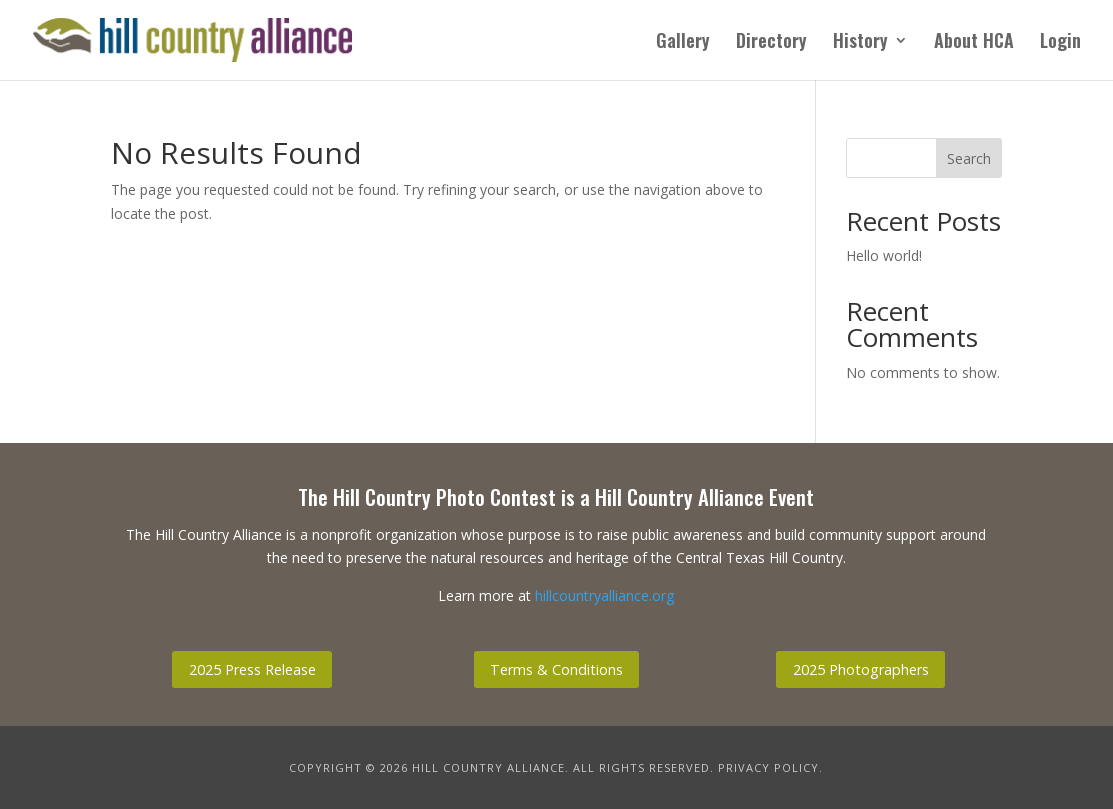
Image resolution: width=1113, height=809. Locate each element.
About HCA (974, 43)
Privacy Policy (768, 767)
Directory (771, 43)
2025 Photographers (861, 669)
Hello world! (884, 255)
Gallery (683, 43)
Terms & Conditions (556, 669)
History (860, 43)
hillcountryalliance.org (604, 595)
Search (969, 158)
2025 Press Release (252, 669)
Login (1060, 43)
